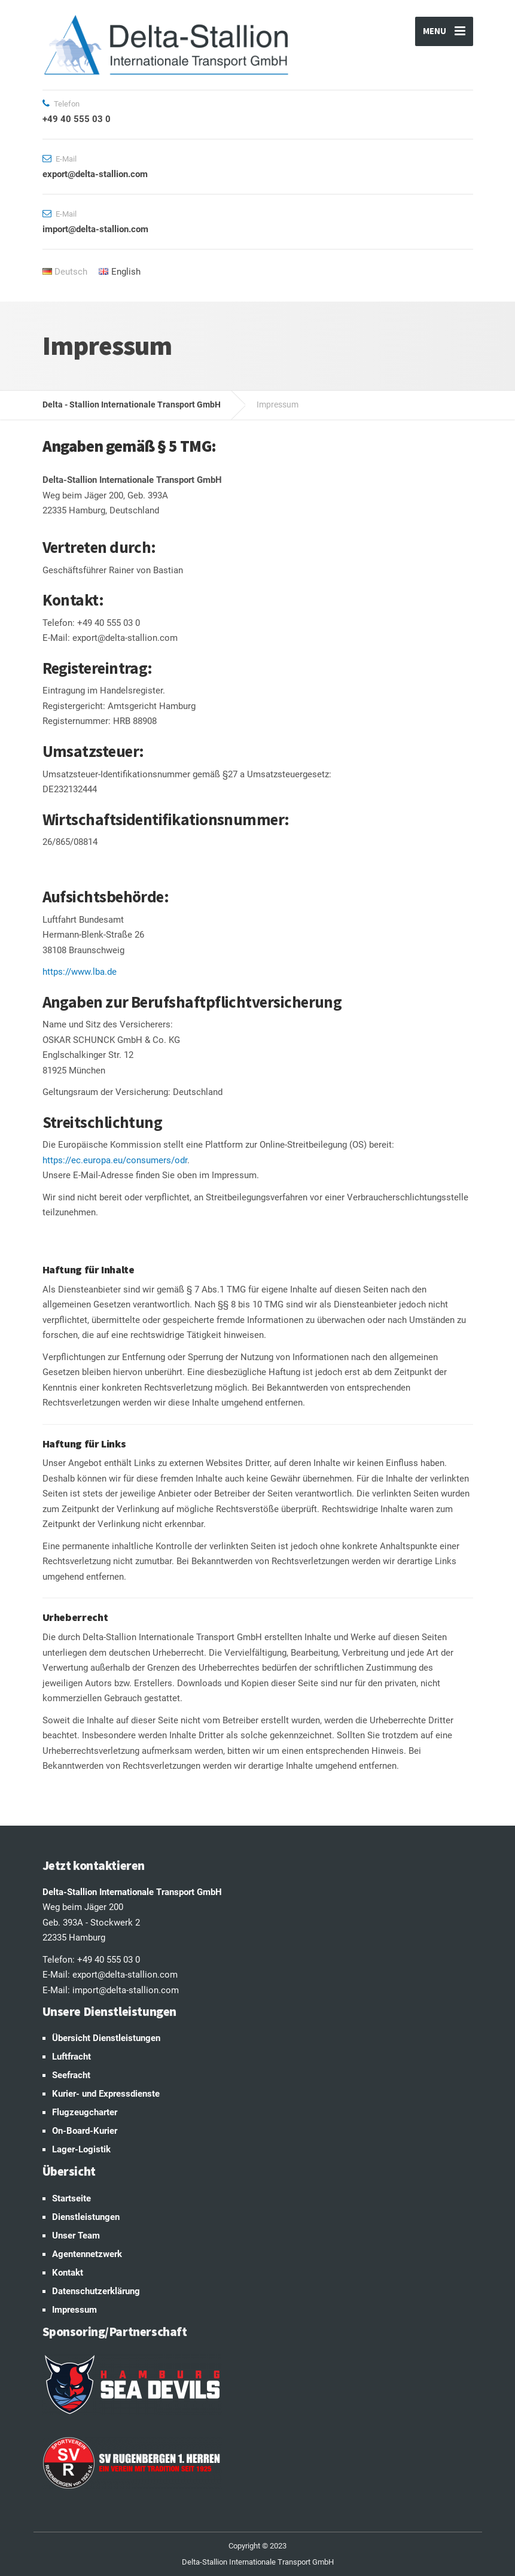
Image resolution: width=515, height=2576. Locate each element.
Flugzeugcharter (84, 2112)
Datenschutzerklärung (96, 2291)
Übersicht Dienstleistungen (106, 2038)
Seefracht (71, 2075)
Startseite (71, 2198)
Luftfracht (71, 2056)
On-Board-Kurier (84, 2130)
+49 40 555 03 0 (108, 1959)
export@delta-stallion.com (125, 1974)
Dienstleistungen (86, 2217)
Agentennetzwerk (87, 2254)
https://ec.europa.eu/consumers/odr (114, 1160)
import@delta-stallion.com (125, 1990)
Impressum (74, 2309)
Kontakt (67, 2272)
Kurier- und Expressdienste (106, 2093)
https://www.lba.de (79, 971)
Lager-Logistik (81, 2149)
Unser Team (76, 2235)
